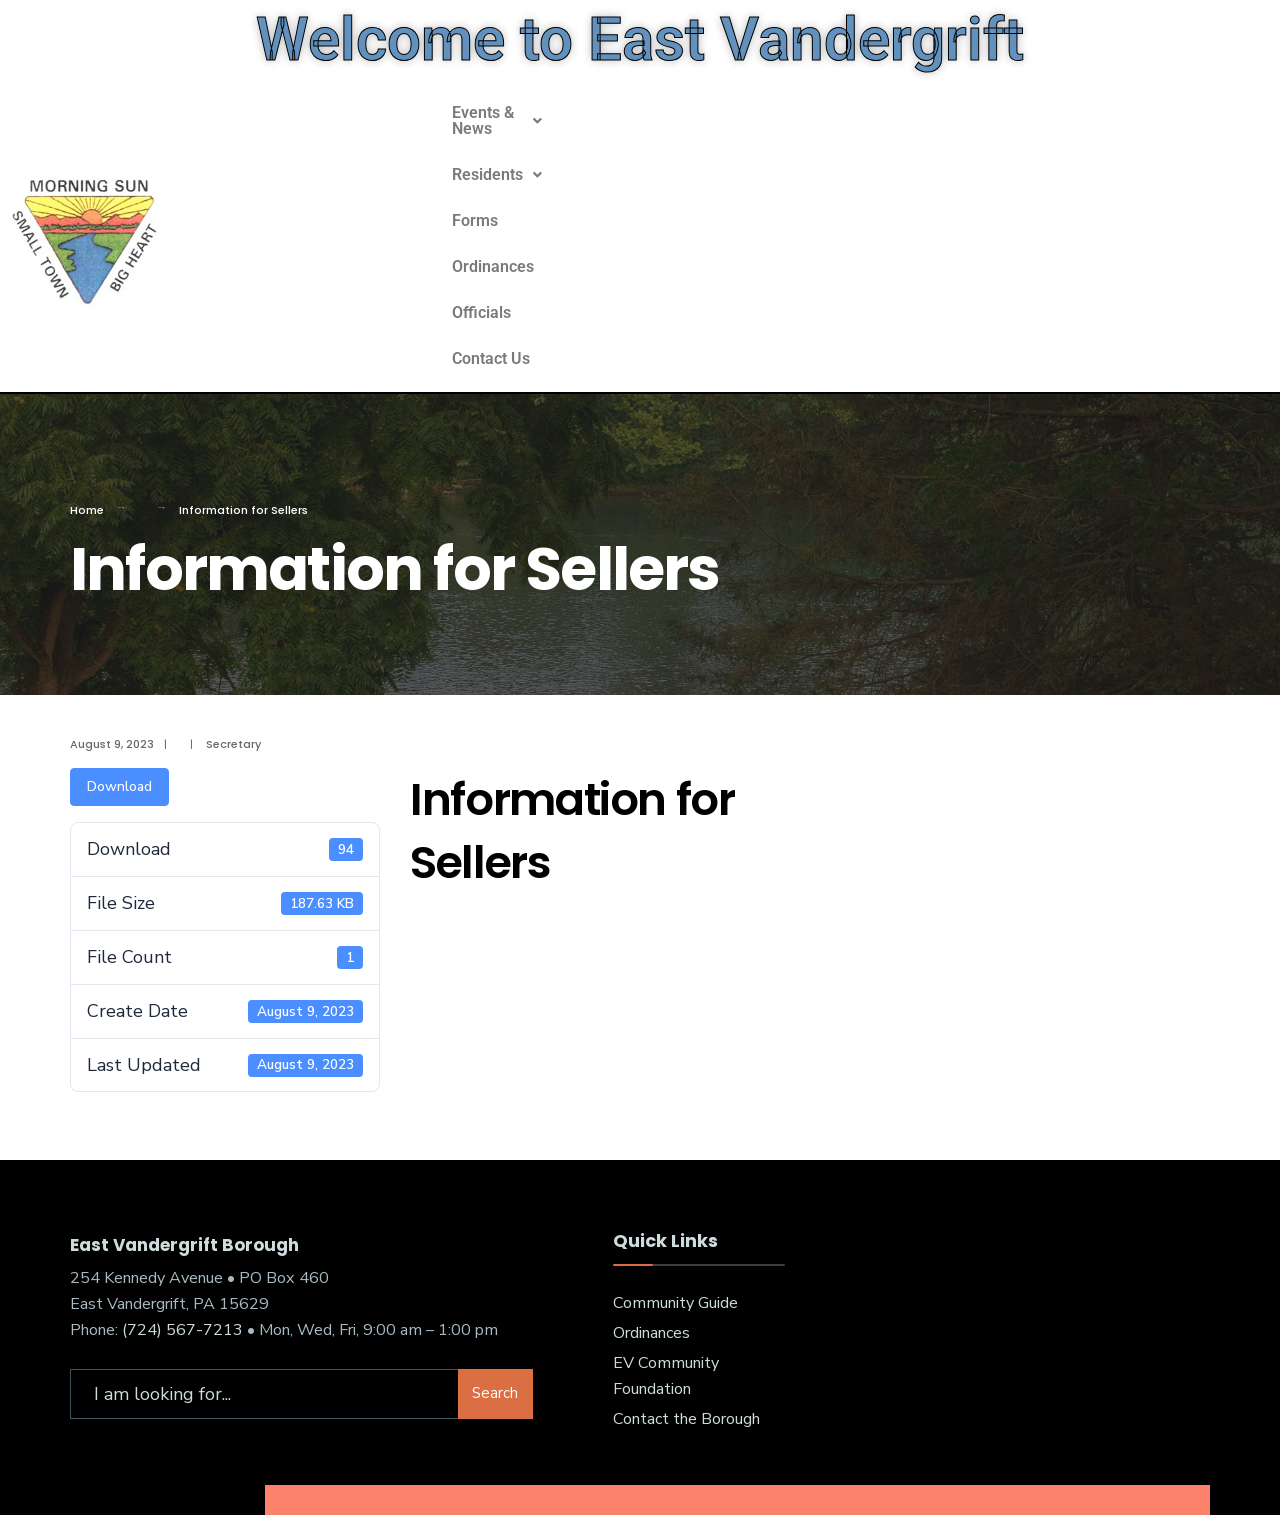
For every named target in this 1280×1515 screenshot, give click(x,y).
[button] (514, 165)
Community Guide (675, 1161)
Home (87, 368)
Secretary (233, 602)
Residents (652, 164)
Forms (750, 164)
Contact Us (1043, 164)
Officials (944, 164)
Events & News (514, 164)
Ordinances (844, 164)
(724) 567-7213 (182, 1188)
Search (495, 1251)
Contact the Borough (686, 1277)
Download (119, 644)
